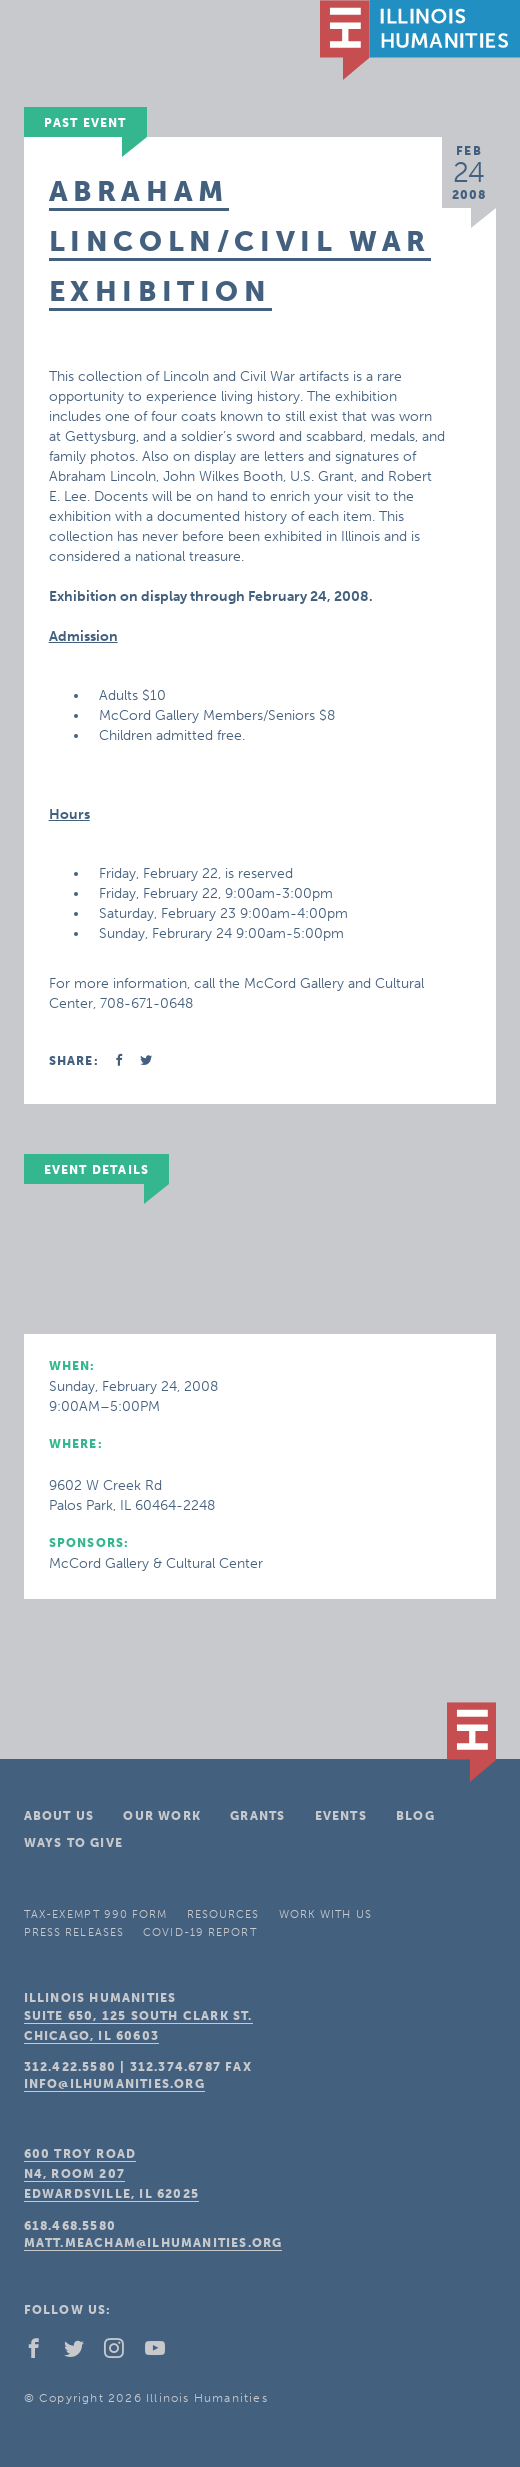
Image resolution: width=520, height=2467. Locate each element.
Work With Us (325, 1914)
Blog (415, 1816)
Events (341, 1816)
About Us (59, 1816)
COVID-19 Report (200, 1932)
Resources (223, 1914)
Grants (257, 1816)
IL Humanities (420, 40)
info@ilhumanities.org (114, 2084)
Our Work (162, 1816)
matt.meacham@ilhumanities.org (153, 2243)
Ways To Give (73, 1843)
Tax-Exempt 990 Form (96, 1914)
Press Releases (74, 1932)
